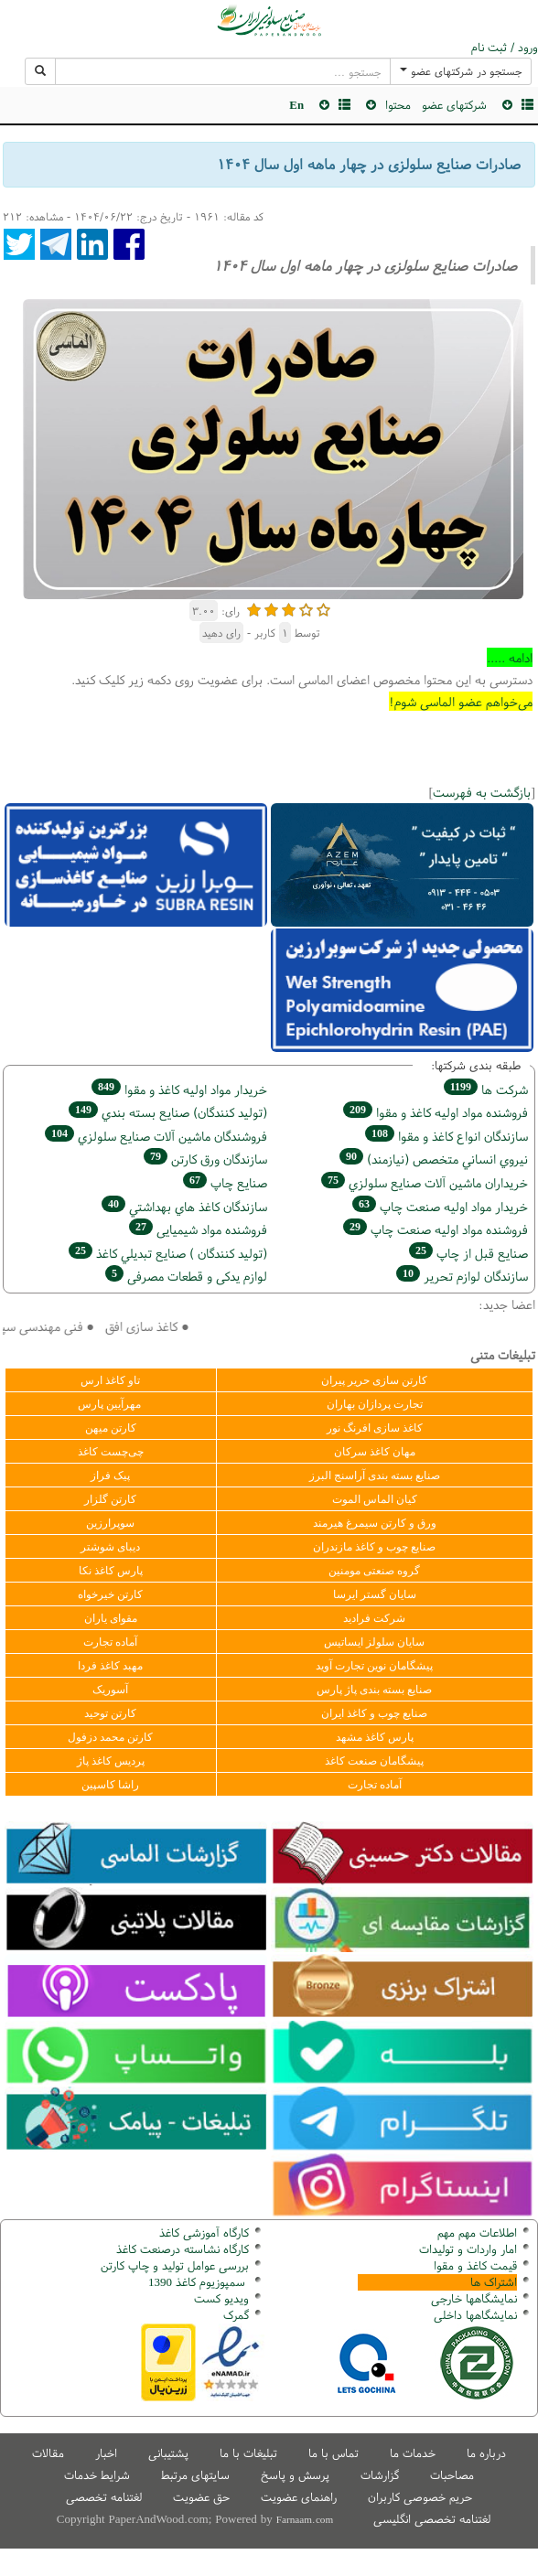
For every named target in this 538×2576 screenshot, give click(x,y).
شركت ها (486, 1089)
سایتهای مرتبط (195, 2475)
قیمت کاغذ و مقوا (475, 2265)
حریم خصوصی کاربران (420, 2497)
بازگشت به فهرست (482, 791)
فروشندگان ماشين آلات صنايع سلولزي (156, 1135)
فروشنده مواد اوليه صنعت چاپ (435, 1229)
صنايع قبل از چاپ (468, 1252)
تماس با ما (333, 2453)
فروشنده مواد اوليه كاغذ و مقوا (435, 1112)
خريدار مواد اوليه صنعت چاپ (440, 1206)
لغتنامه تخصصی (104, 2497)
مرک (233, 2315)
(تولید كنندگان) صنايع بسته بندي (168, 1112)
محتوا (398, 104)
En (296, 104)
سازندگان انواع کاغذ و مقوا (446, 1135)
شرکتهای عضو (454, 104)
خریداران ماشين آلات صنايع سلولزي (424, 1182)
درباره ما (486, 2453)
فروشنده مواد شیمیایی (198, 1229)
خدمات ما (413, 2453)
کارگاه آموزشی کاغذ (204, 2232)
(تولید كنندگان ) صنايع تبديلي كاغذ (168, 1252)
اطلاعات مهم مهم (477, 2232)
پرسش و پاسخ (295, 2475)
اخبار (106, 2453)
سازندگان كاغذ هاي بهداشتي (184, 1206)
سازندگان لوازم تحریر (462, 1275)
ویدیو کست (221, 2298)
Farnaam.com (304, 2519)
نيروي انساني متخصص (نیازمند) (433, 1158)
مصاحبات (452, 2475)
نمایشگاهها (474, 2298)
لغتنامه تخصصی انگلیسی (431, 2519)
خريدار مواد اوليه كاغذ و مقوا (179, 1089)
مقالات (48, 2453)
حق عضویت (201, 2497)
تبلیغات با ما (248, 2453)
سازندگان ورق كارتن (205, 1158)
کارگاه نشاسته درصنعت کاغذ (181, 2249)
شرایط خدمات (97, 2475)
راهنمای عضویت (299, 2497)
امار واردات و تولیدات (468, 2249)
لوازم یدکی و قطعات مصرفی (186, 1275)
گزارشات (379, 2475)
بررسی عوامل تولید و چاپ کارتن (175, 2265)
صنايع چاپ (225, 1182)
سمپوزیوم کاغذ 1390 (198, 2282)
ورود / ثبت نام (504, 47)
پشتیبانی (168, 2453)
